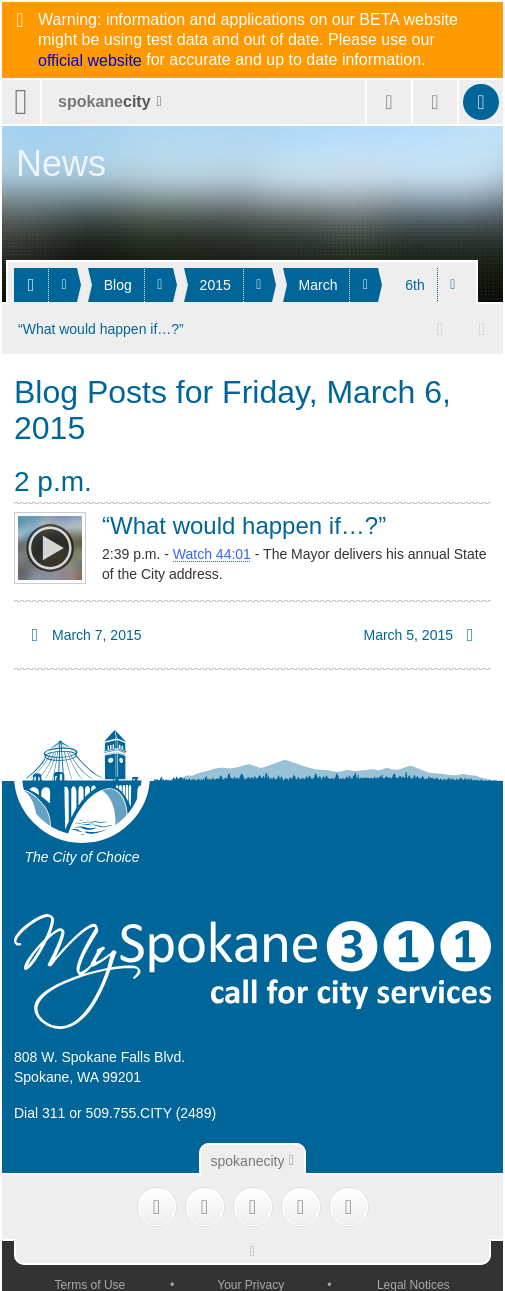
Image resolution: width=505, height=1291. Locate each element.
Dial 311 (39, 1112)
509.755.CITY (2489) (151, 1112)
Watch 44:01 (212, 553)
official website (90, 61)
